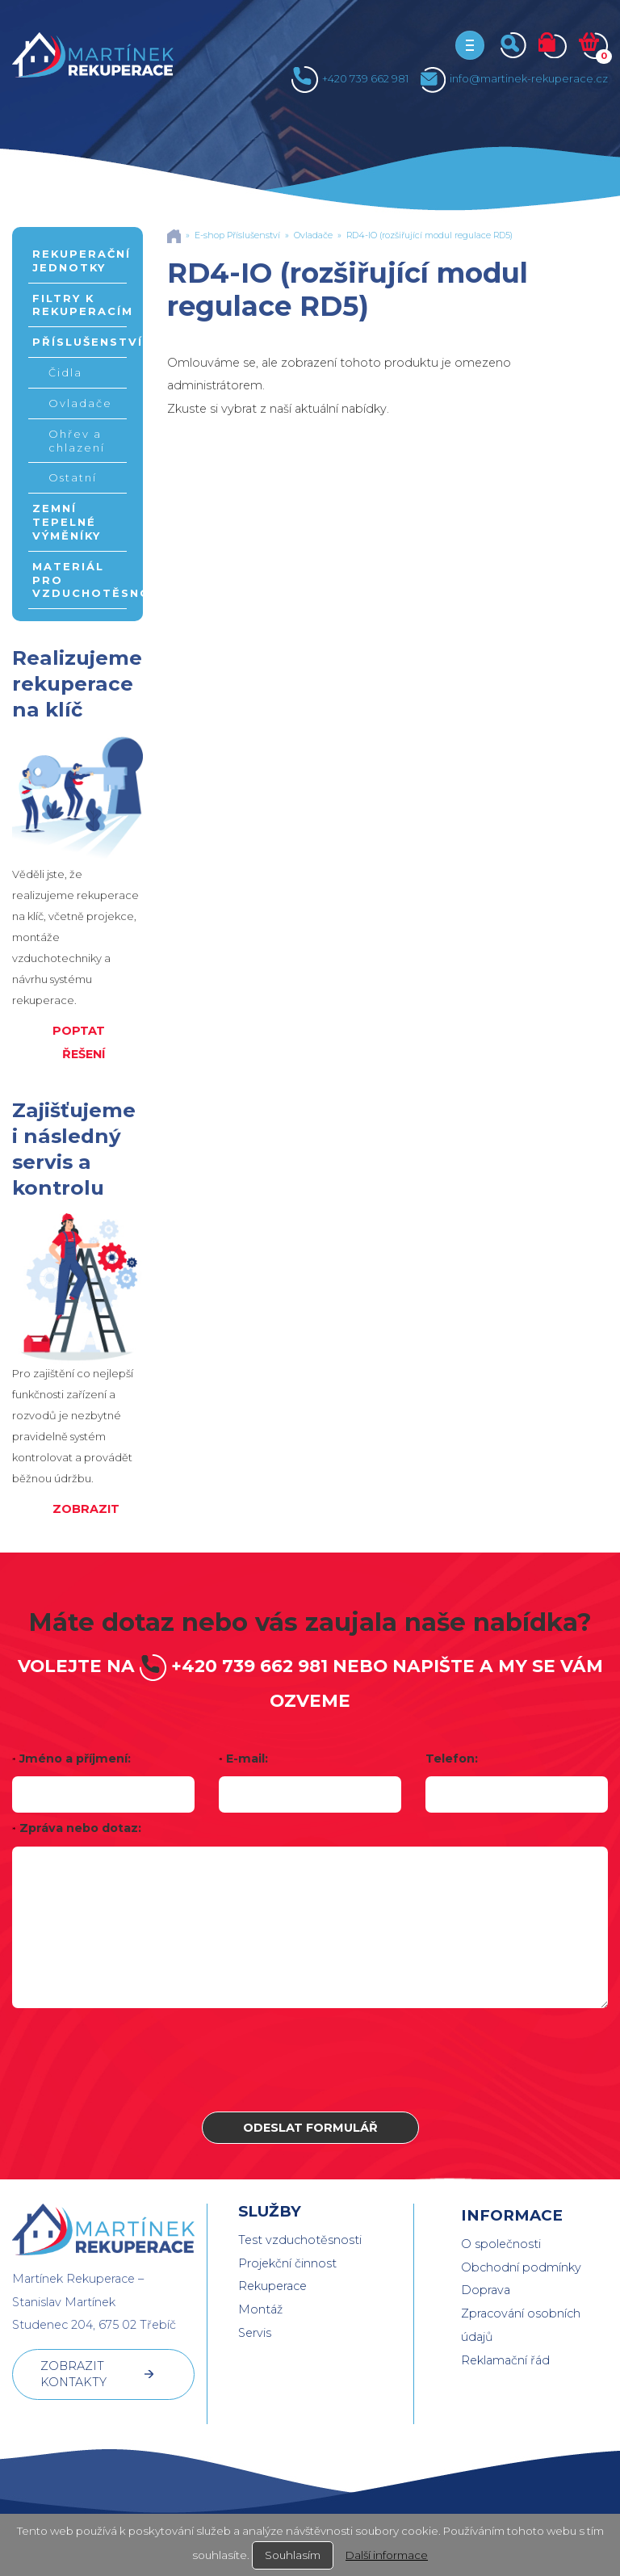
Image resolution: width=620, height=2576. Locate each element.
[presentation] (310, 2059)
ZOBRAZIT (85, 1509)
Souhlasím (292, 2555)
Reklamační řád (505, 2360)
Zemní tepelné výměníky (66, 522)
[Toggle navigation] (469, 45)
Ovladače (80, 403)
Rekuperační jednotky (79, 260)
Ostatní (72, 477)
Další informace (387, 2555)
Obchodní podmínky (521, 2267)
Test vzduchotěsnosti (300, 2240)
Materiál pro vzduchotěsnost (79, 580)
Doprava (485, 2290)
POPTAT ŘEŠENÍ (78, 1042)
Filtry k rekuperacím (79, 305)
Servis (254, 2333)
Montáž (260, 2309)
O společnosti (501, 2244)
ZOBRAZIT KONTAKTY (73, 2374)
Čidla (65, 372)
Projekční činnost (287, 2263)
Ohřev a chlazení (76, 440)
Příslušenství (79, 341)
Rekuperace (272, 2286)
